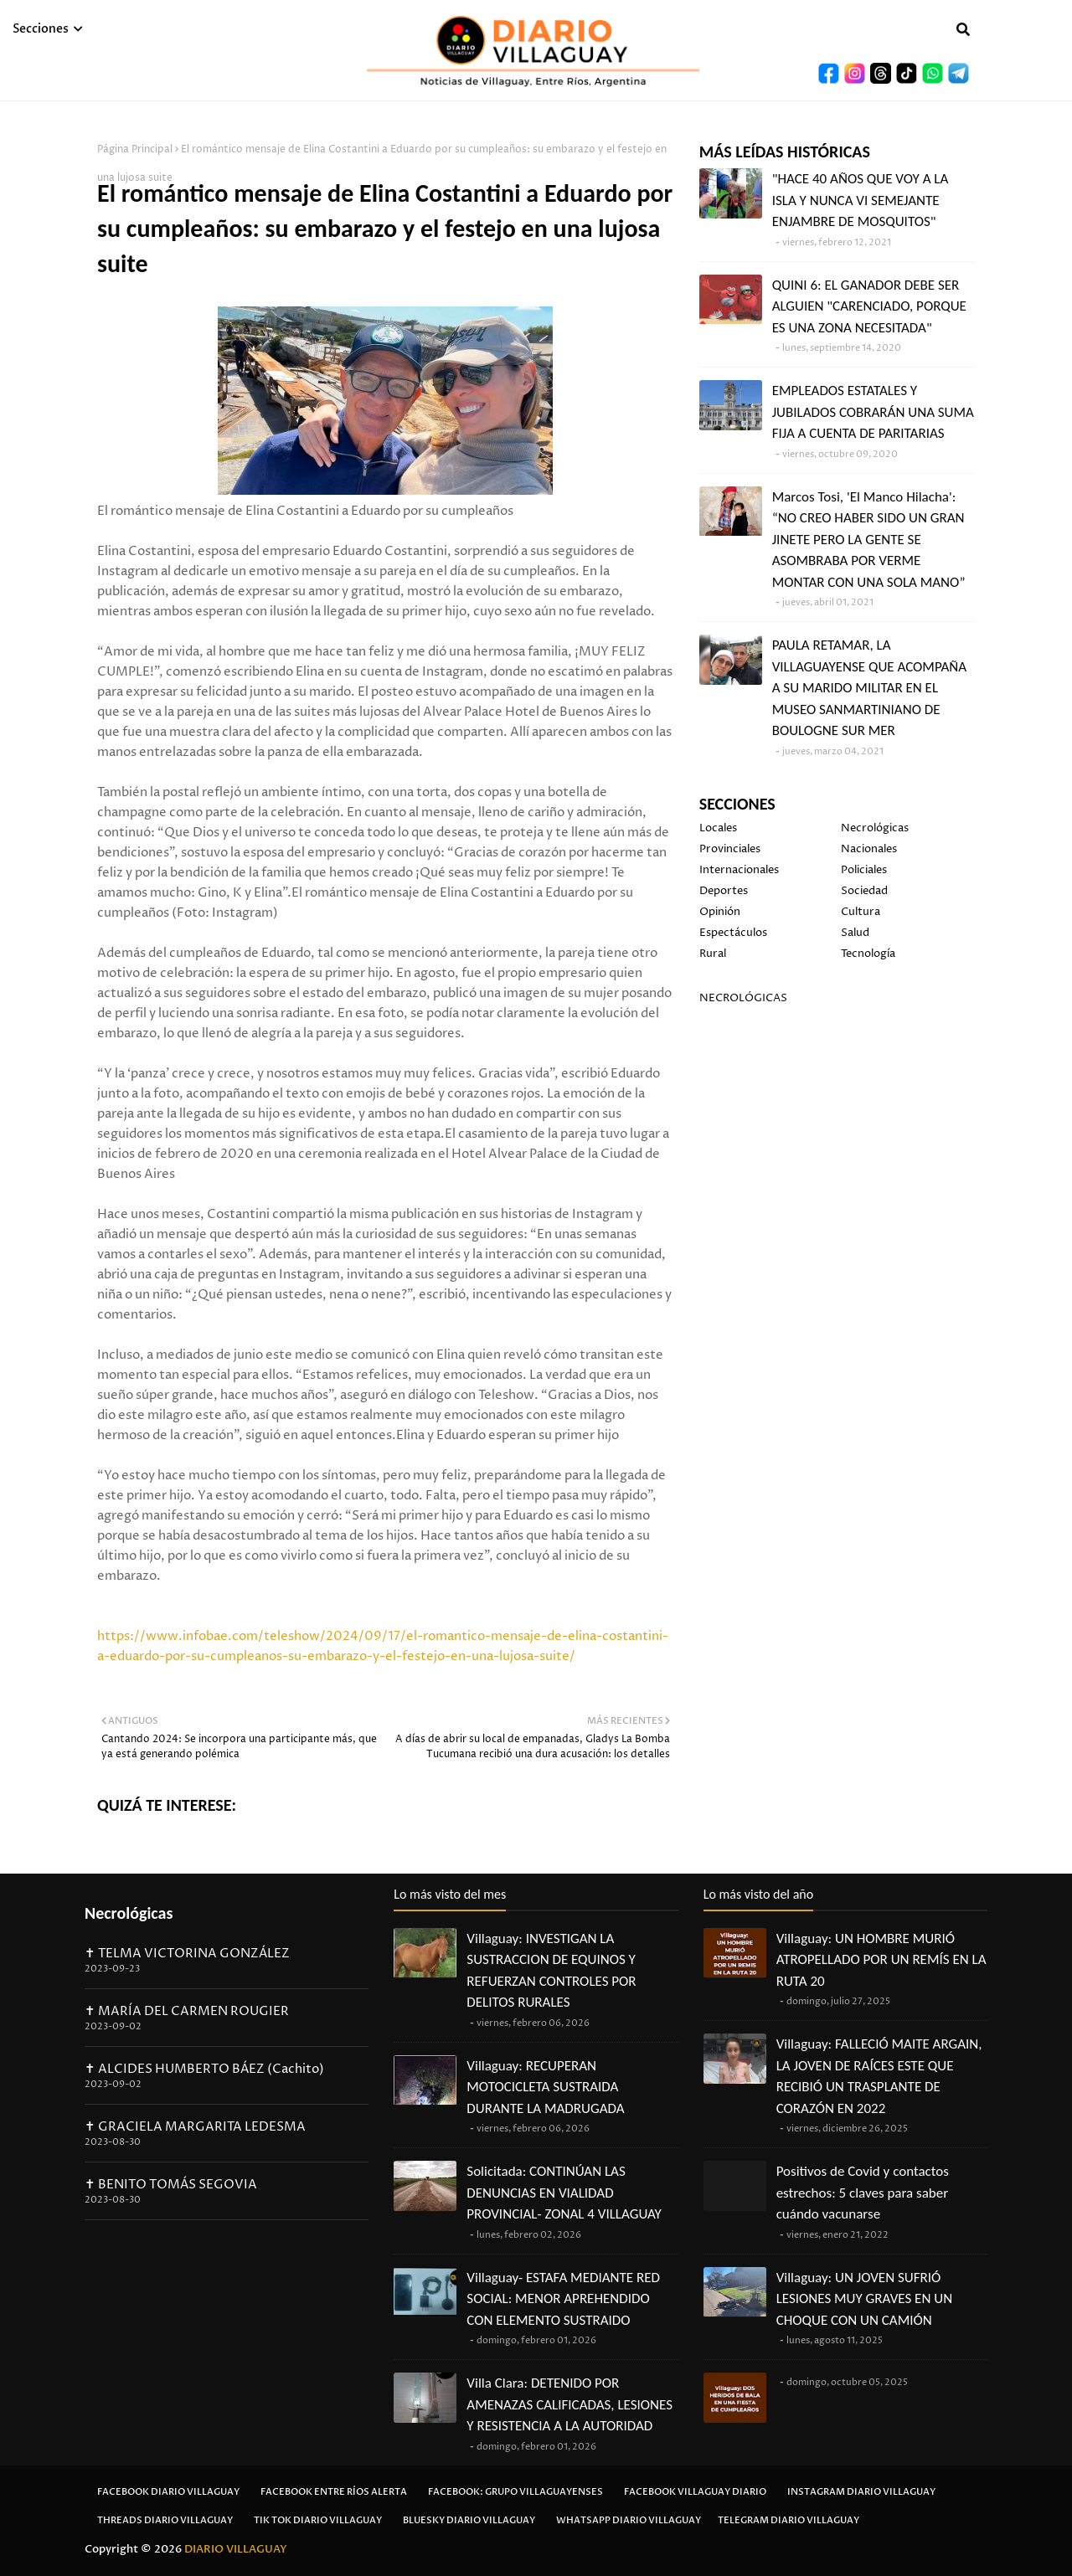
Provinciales (729, 848)
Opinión (719, 911)
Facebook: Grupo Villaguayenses (515, 2492)
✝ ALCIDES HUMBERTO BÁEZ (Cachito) (204, 2069)
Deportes (723, 890)
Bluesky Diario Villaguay (469, 2520)
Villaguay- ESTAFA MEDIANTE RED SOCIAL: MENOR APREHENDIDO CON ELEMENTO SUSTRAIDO (563, 2299)
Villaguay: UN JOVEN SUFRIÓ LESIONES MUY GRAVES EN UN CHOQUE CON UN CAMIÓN (864, 2299)
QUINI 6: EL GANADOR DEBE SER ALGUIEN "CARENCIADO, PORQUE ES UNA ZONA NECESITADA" (869, 306)
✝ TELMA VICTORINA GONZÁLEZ (187, 1953)
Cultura (860, 911)
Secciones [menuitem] (41, 29)
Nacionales (869, 848)
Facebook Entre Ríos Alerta (333, 2492)
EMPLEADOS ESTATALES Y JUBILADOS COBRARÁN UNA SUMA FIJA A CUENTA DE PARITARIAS (873, 412)
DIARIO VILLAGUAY (235, 2549)
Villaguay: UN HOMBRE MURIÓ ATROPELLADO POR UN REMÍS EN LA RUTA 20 (881, 1960)
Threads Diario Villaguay (165, 2520)
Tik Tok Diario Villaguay (318, 2520)
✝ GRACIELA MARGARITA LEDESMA (195, 2127)
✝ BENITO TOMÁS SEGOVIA (171, 2184)
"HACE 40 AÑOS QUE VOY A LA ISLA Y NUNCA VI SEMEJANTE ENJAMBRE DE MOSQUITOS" (860, 200)
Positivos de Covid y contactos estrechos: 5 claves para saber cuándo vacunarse (862, 2192)
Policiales (864, 869)
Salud (855, 932)
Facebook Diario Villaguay (168, 2492)
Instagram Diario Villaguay (861, 2492)
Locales (718, 828)
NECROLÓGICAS (743, 997)
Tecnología (868, 953)
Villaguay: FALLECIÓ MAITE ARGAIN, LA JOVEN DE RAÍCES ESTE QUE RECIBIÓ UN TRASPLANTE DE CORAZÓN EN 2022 (879, 2076)
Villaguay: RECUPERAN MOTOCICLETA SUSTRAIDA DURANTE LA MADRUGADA (545, 2087)
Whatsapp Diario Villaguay (628, 2520)
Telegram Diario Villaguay (788, 2520)
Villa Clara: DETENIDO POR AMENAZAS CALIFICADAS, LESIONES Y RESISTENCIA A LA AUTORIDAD (569, 2404)
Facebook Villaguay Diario (695, 2492)
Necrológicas (875, 828)
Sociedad (864, 890)
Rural (712, 953)
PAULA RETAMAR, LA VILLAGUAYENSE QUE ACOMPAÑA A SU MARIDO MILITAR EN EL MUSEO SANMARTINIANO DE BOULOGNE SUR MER (869, 687)
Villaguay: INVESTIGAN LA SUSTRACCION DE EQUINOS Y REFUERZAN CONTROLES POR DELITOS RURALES (551, 1971)
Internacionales (739, 869)
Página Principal (135, 149)
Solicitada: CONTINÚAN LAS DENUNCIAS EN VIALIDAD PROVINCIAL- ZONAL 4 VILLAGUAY (564, 2192)
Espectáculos (733, 932)
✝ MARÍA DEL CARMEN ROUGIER (187, 2011)
